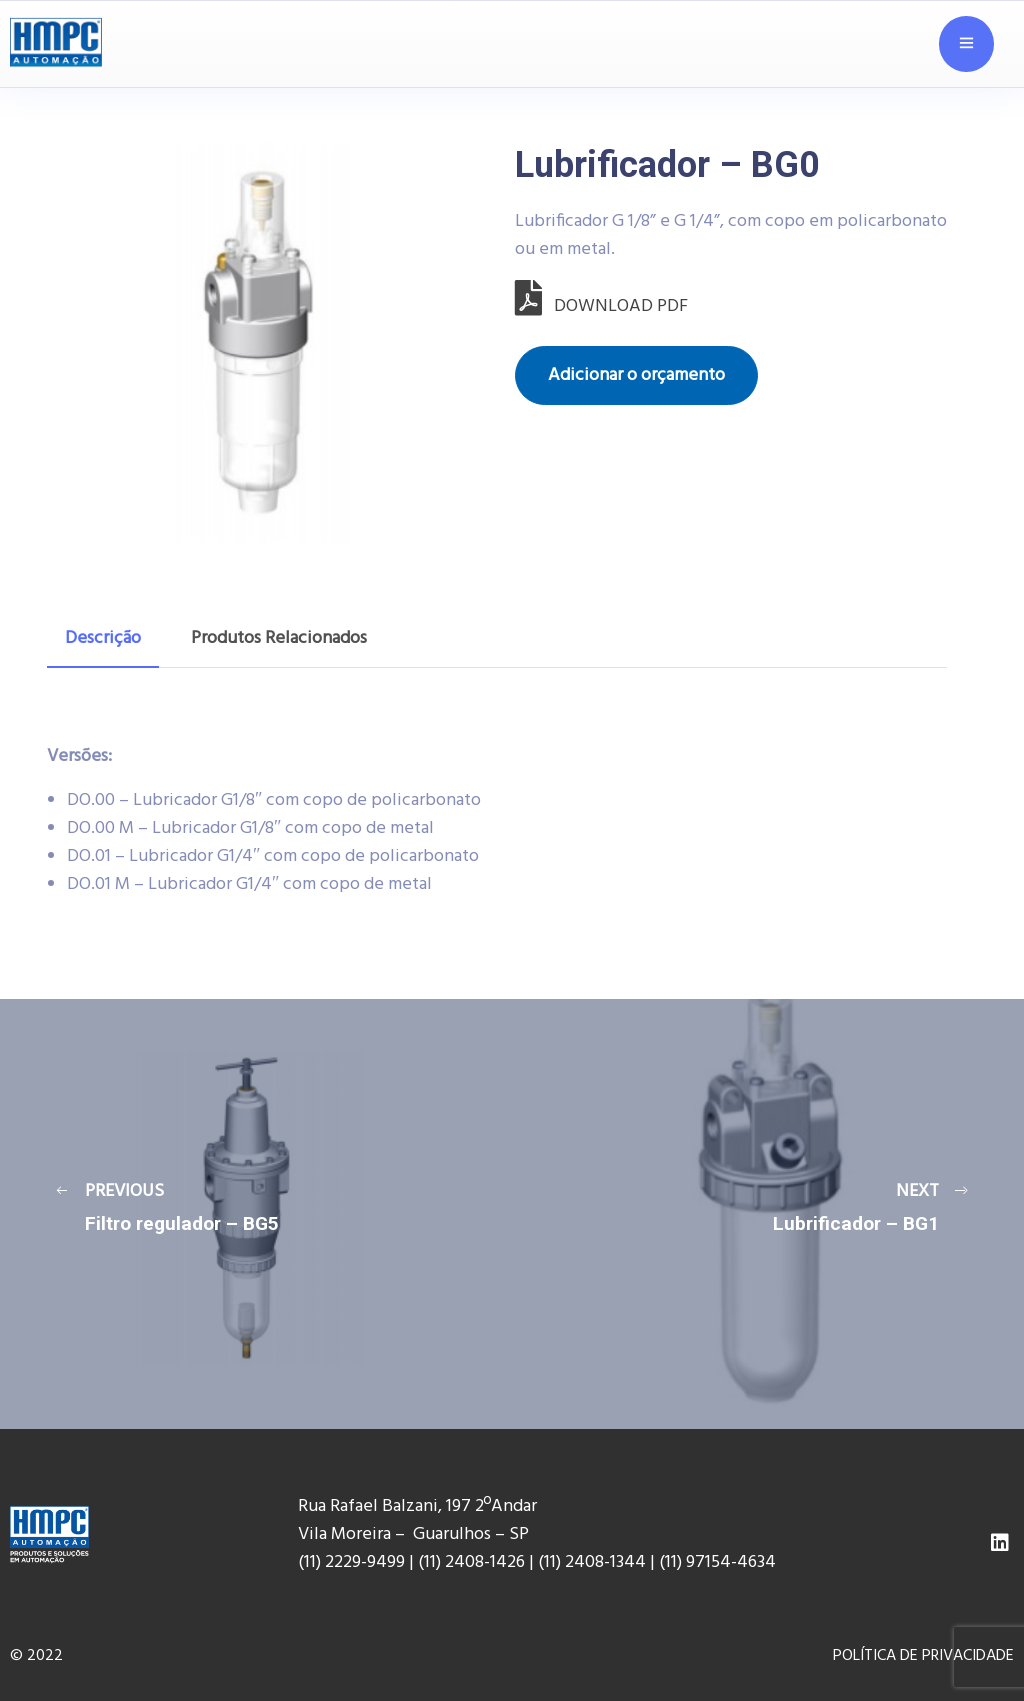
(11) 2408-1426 (471, 1562)
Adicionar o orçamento (636, 375)
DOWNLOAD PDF (601, 306)
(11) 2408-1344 (594, 1562)
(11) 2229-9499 (351, 1562)
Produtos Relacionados (279, 638)
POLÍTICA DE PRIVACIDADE (923, 1656)
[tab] (103, 639)
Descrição (103, 638)
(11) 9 (677, 1562)
